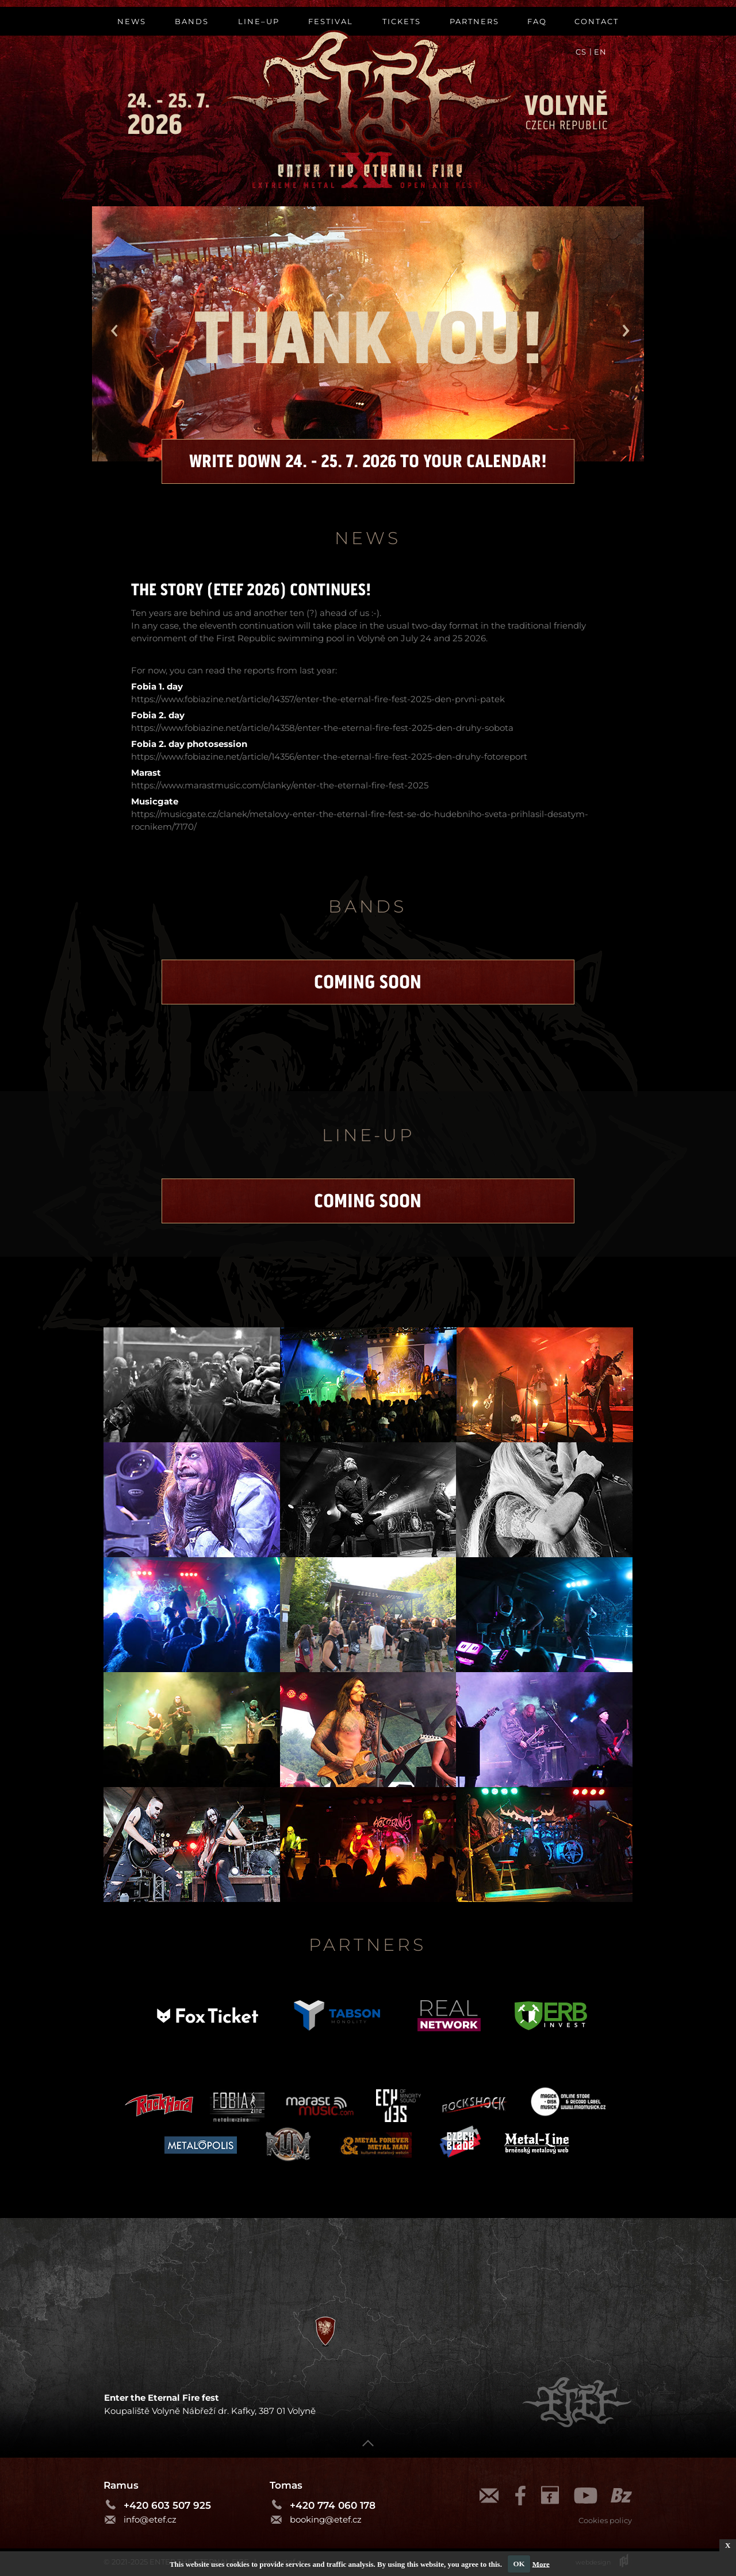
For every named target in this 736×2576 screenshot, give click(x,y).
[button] (112, 331)
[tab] (191, 1384)
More (541, 2563)
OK (518, 2563)
